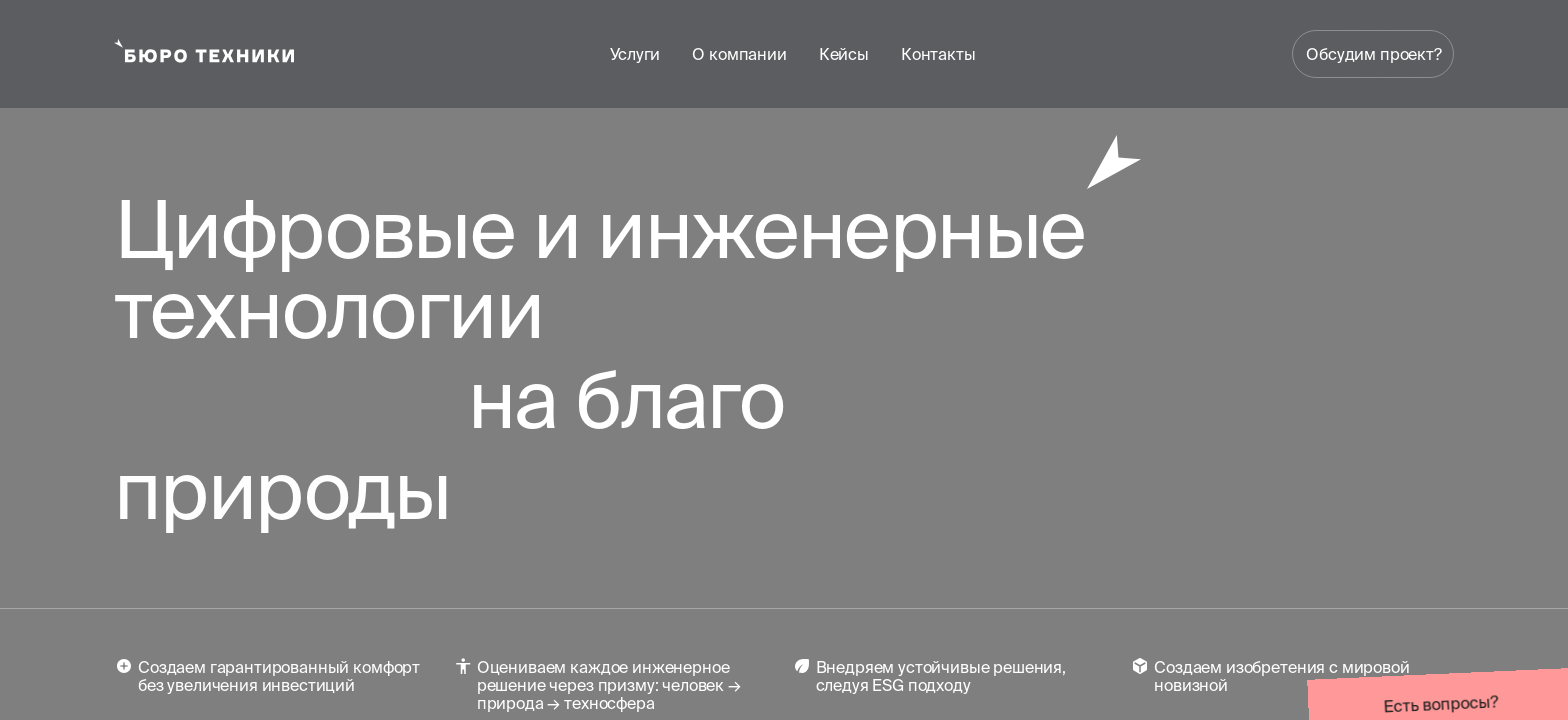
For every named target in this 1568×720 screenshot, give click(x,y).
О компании (739, 54)
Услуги (635, 54)
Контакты (938, 54)
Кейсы (844, 54)
